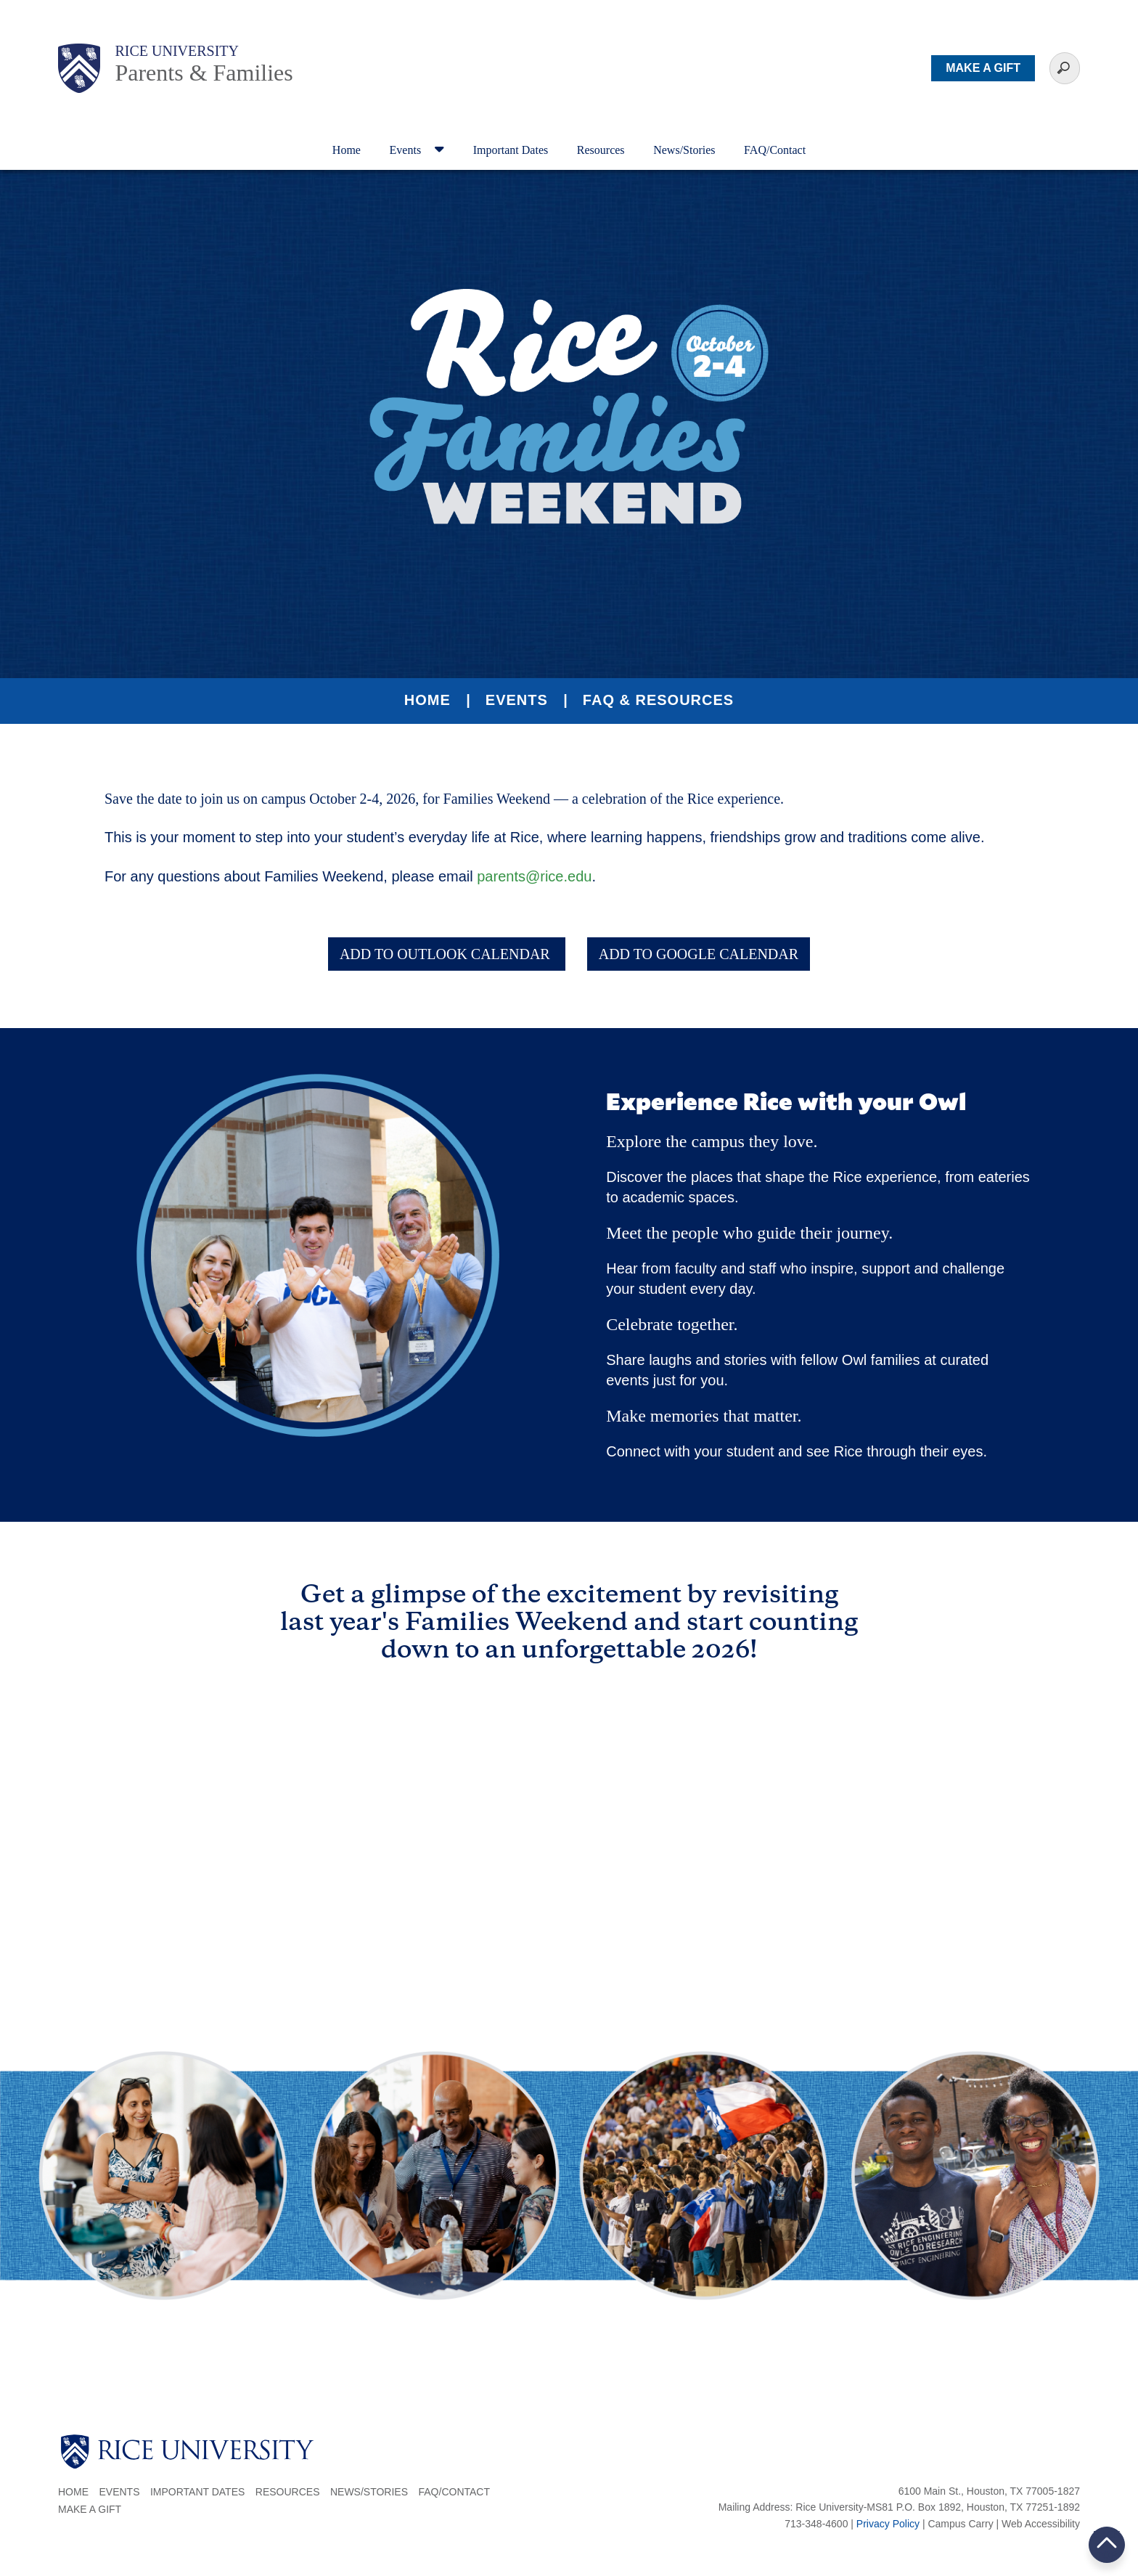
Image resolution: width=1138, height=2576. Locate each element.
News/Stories (684, 150)
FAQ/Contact (775, 150)
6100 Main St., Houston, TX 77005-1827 (989, 2491)
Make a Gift (89, 2509)
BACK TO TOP (1107, 2545)
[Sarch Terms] (1064, 68)
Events (417, 149)
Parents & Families (203, 73)
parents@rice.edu (534, 876)
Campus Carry (960, 2524)
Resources (601, 150)
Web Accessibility (1041, 2524)
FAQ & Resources (658, 700)
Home (346, 150)
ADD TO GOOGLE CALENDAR (698, 954)
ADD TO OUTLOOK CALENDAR (447, 954)
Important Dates (511, 150)
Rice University (177, 51)
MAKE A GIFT (983, 68)
